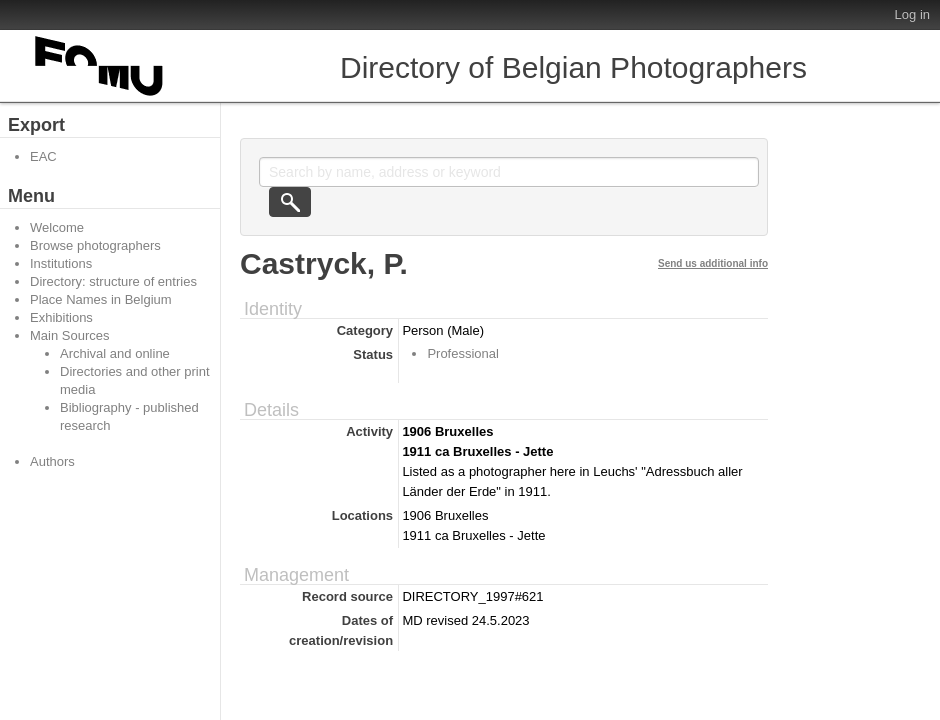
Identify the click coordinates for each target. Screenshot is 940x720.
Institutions (61, 263)
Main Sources (69, 335)
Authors (52, 461)
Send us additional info (713, 263)
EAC (43, 156)
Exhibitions (61, 317)
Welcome (57, 227)
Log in (912, 14)
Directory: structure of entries (113, 281)
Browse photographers (95, 245)
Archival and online (115, 353)
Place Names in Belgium (101, 299)
